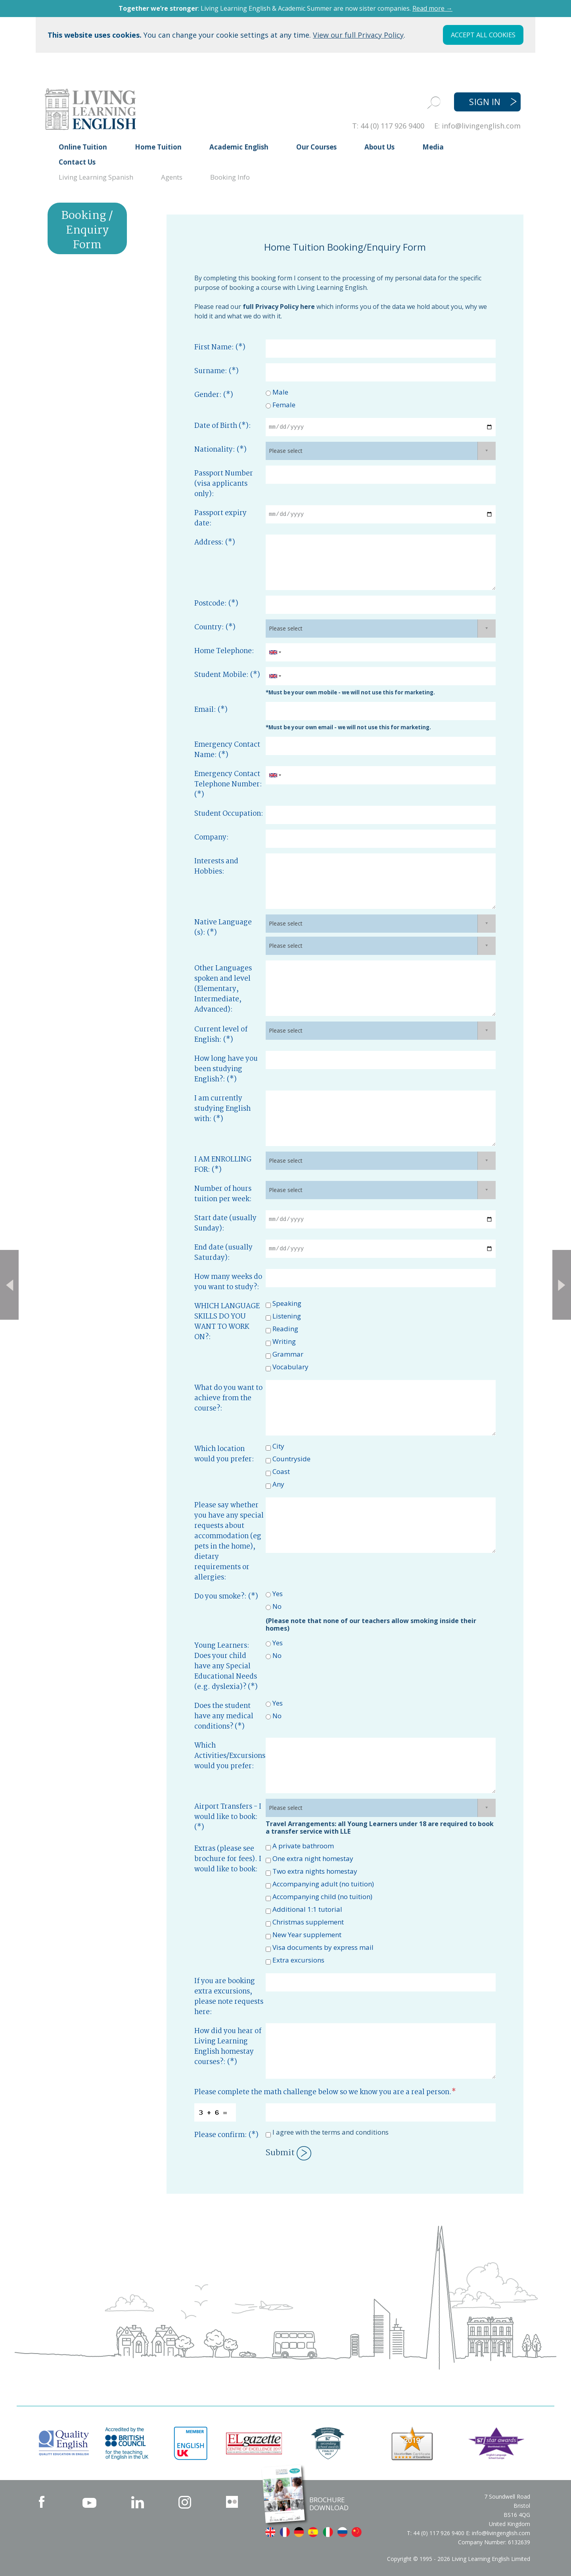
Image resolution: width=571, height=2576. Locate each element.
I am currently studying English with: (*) (222, 1109)
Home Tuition (158, 146)
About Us (379, 146)
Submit (288, 2153)
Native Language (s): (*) (223, 927)
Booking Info (230, 177)
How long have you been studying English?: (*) (226, 1069)
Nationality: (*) (220, 449)
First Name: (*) (219, 347)
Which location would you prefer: (224, 1454)
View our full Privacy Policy (358, 35)
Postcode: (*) (216, 603)
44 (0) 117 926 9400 (392, 125)
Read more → (432, 8)
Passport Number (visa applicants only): (223, 484)
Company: (211, 837)
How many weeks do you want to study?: (228, 1282)
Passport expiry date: (220, 518)
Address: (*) (214, 542)
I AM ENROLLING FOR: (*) (222, 1164)
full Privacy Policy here (279, 306)
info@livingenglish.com (481, 125)
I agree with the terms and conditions (330, 2132)
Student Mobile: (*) (227, 674)
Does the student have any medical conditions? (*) (223, 1716)
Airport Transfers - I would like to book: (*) (227, 1817)
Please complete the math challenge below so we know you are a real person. (325, 2092)
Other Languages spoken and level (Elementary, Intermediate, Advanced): (223, 989)
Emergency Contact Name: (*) (227, 750)
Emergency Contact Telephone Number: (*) (228, 784)
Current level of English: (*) (220, 1034)
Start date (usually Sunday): (225, 1223)
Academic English (238, 146)
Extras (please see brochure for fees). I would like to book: (227, 1859)
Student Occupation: (228, 813)
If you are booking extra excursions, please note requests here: (228, 1997)
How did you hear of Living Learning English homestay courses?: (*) (227, 2047)
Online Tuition (83, 146)
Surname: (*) (216, 371)
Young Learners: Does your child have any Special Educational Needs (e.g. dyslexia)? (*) (226, 1666)
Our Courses (316, 146)
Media (433, 146)
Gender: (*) (213, 395)
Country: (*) (215, 627)
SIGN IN (485, 101)
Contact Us (77, 162)
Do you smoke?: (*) (226, 1596)
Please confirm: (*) (226, 2135)
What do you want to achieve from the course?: (228, 1398)
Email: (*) (211, 709)
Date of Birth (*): (222, 425)
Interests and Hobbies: (216, 866)
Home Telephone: (224, 651)
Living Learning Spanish (96, 177)
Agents (171, 177)
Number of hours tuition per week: (223, 1194)
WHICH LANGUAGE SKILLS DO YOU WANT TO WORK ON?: (227, 1322)
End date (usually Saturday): (223, 1252)
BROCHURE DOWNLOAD (329, 2503)
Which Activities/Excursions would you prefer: (229, 1756)
